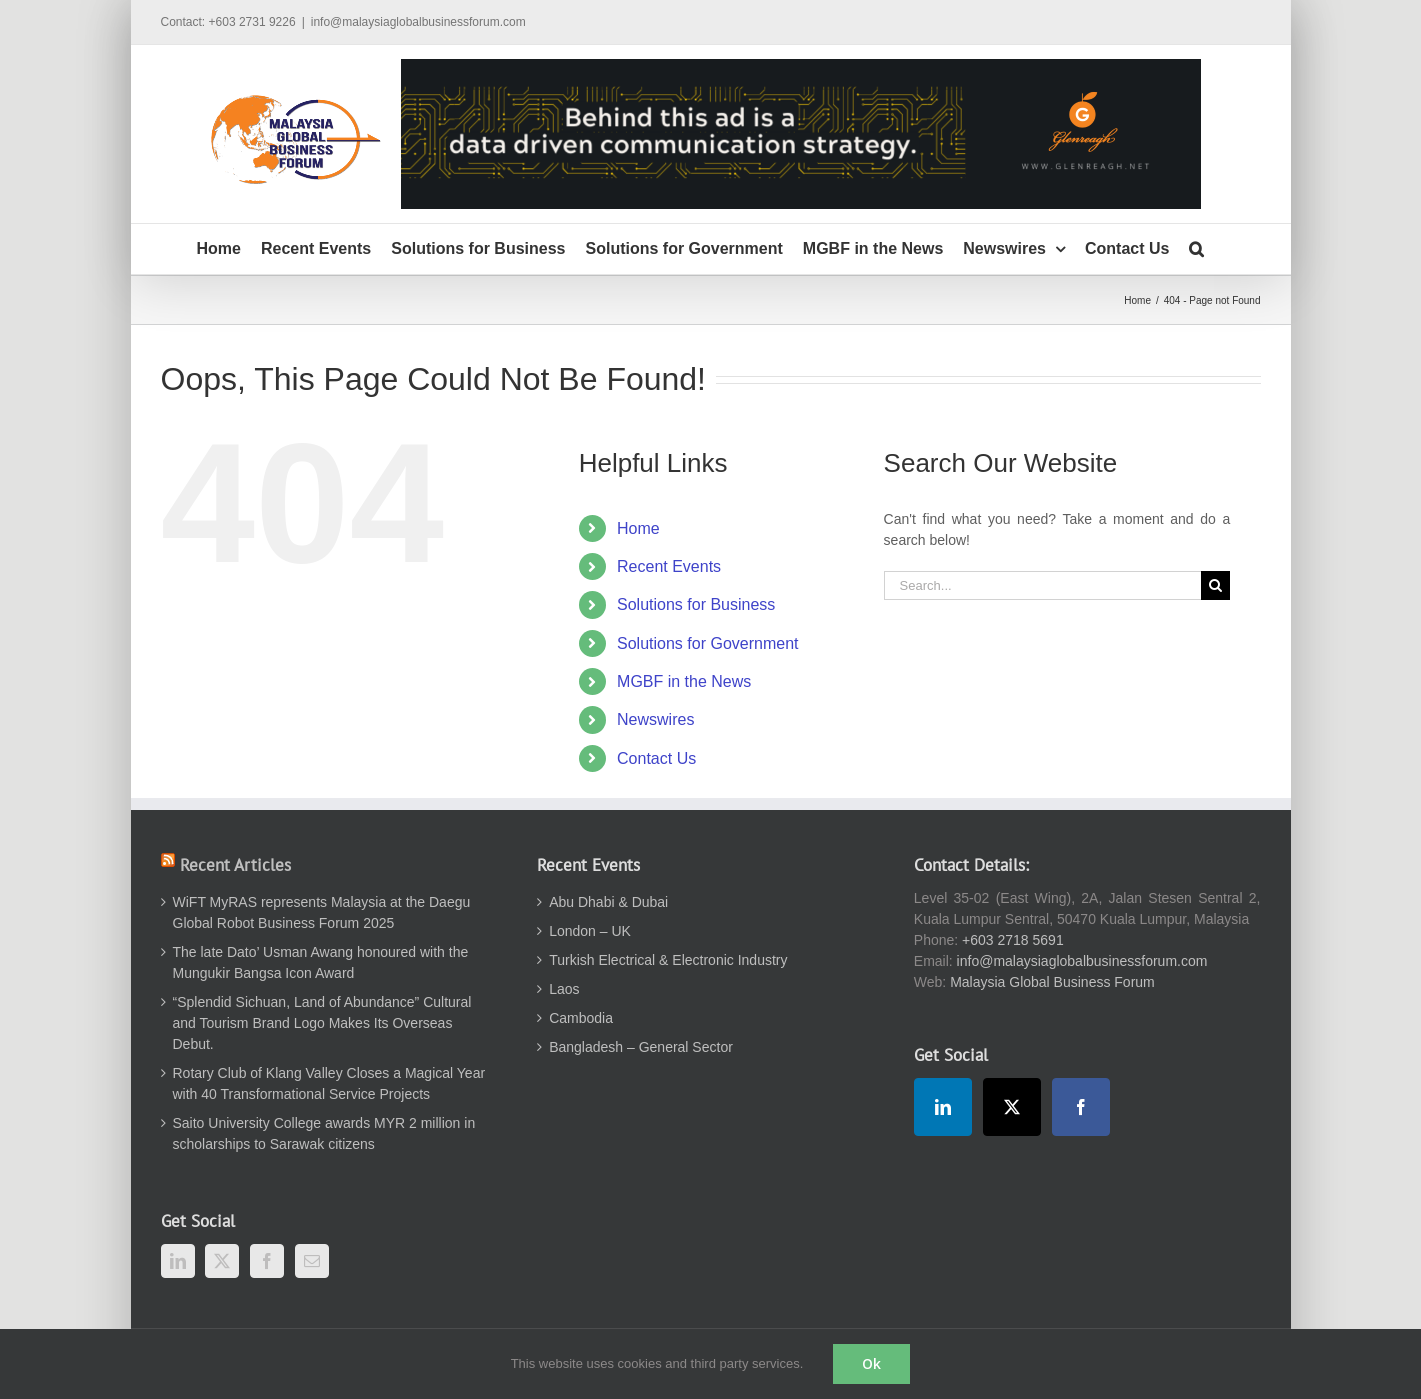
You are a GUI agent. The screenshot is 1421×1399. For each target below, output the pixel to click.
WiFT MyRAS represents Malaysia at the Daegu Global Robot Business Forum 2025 (322, 912)
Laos (564, 989)
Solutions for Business (696, 604)
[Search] (1215, 585)
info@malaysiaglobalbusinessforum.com (418, 22)
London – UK (590, 931)
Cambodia (581, 1018)
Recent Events (669, 566)
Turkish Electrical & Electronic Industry (668, 960)
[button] (1196, 249)
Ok (871, 1363)
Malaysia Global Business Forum (1052, 982)
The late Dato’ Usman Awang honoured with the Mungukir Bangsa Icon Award (321, 962)
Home (638, 528)
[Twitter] (222, 1261)
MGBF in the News (684, 681)
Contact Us (656, 758)
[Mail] (312, 1261)
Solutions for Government (707, 643)
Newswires (655, 719)
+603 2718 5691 (1013, 940)
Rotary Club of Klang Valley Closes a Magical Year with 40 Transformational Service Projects (329, 1083)
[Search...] (1043, 585)
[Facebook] (267, 1261)
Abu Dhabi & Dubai (608, 902)
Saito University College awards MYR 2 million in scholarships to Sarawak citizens (324, 1133)
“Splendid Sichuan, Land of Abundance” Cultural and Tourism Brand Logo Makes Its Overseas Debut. (322, 1023)
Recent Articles (235, 865)
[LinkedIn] (178, 1261)
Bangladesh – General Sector (641, 1047)
